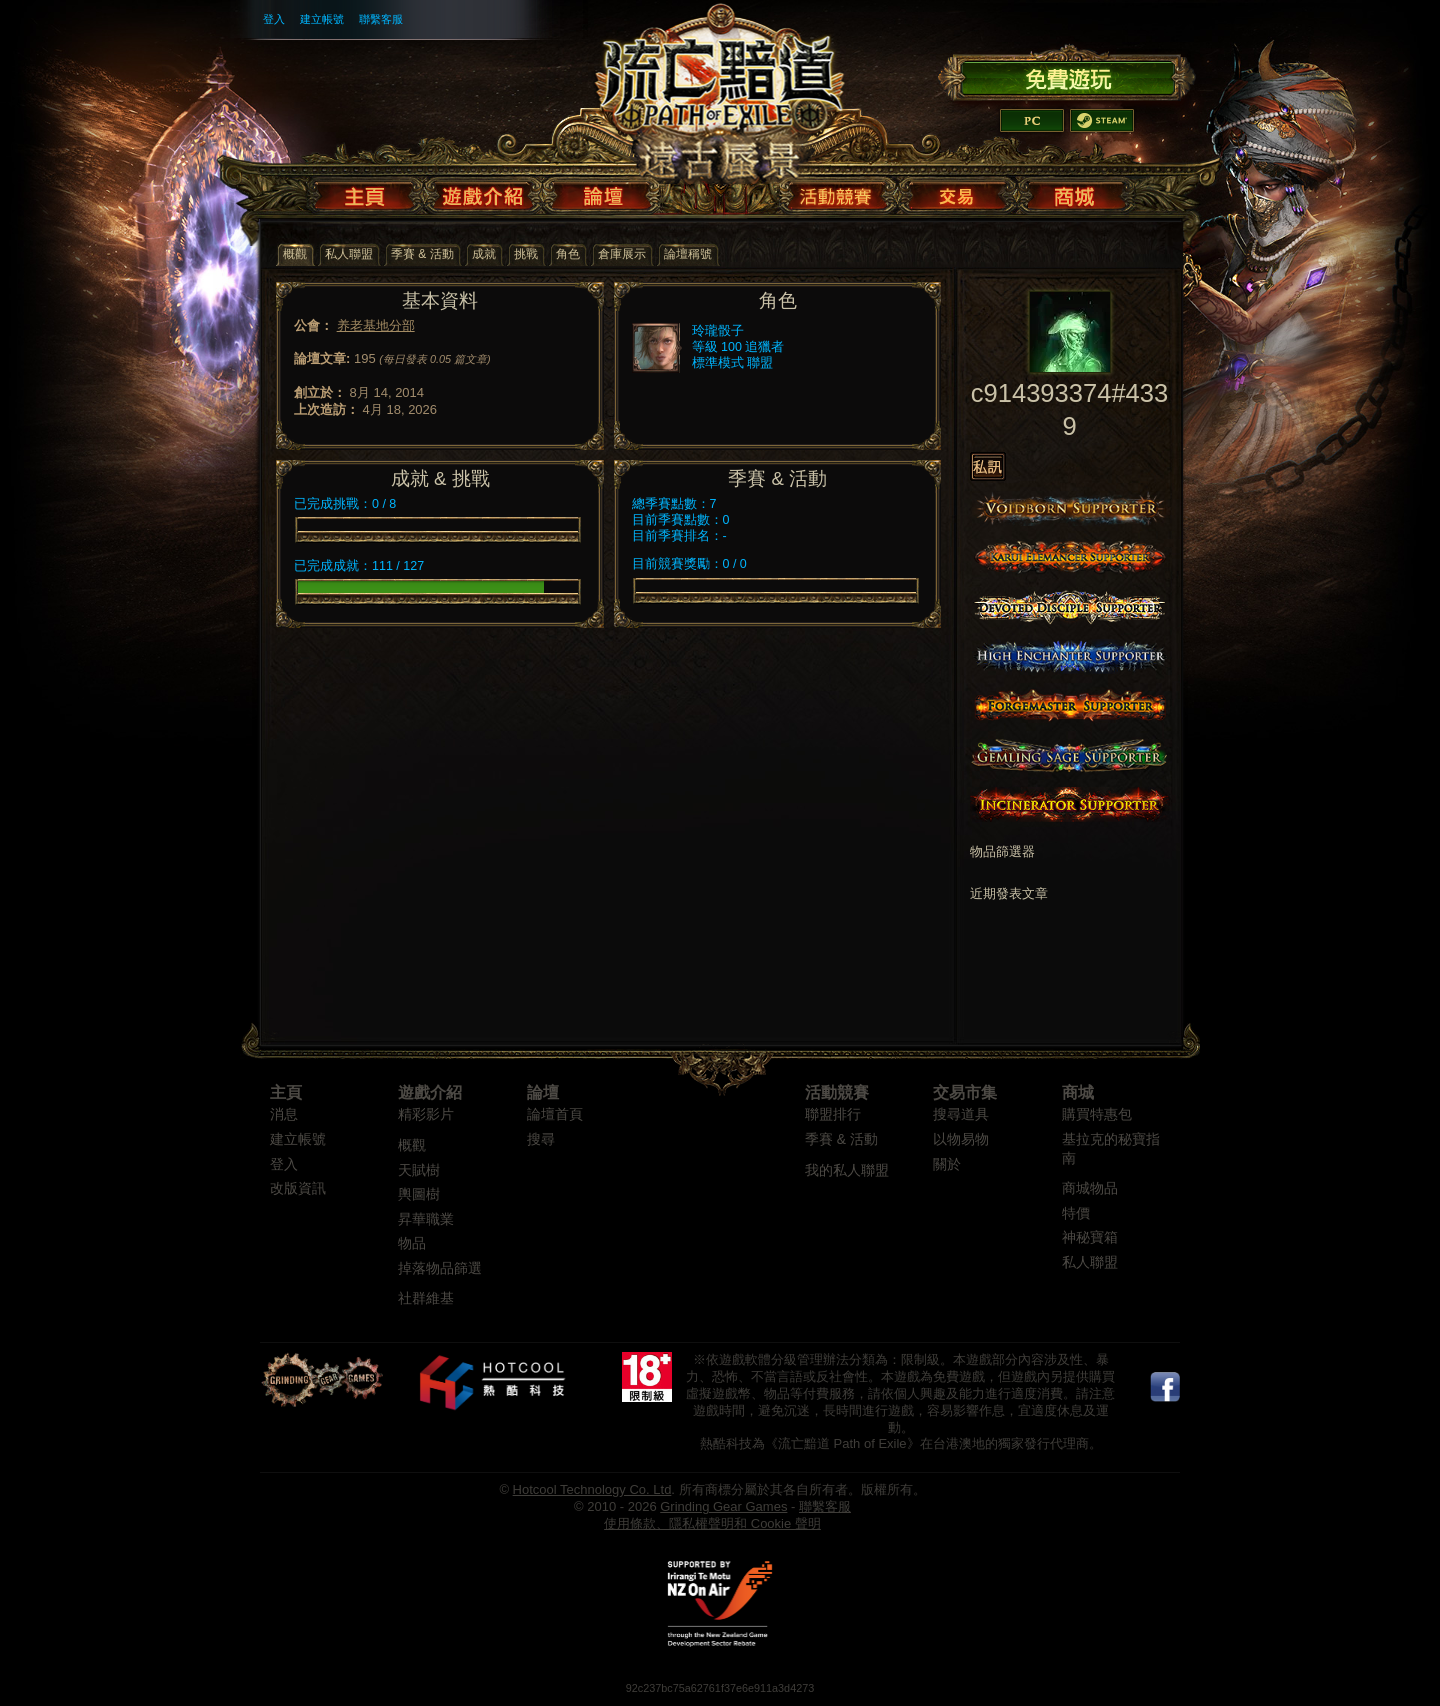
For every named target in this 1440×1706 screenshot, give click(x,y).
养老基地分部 (376, 325)
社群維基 (426, 1298)
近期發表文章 (1009, 894)
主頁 (286, 1092)
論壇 (543, 1092)
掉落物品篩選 (440, 1268)
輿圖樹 (419, 1194)
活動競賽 (837, 1092)
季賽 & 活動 (841, 1139)
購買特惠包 (1097, 1114)
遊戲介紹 (430, 1092)
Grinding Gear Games (723, 1506)
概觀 (412, 1145)
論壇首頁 (555, 1114)
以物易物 (961, 1139)
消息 (284, 1114)
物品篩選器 (1002, 852)
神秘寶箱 (1090, 1237)
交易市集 (965, 1092)
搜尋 (541, 1139)
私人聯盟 (1090, 1262)
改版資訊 (298, 1188)
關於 (947, 1164)
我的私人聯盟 (847, 1170)
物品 (412, 1243)
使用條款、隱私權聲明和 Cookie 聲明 (712, 1523)
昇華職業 (426, 1219)
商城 (1078, 1092)
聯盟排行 (833, 1114)
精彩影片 (426, 1114)
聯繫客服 (381, 19)
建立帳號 (322, 19)
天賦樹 (419, 1170)
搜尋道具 (961, 1114)
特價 (1076, 1213)
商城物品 (1090, 1188)
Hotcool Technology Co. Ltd (592, 1489)
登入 (274, 19)
